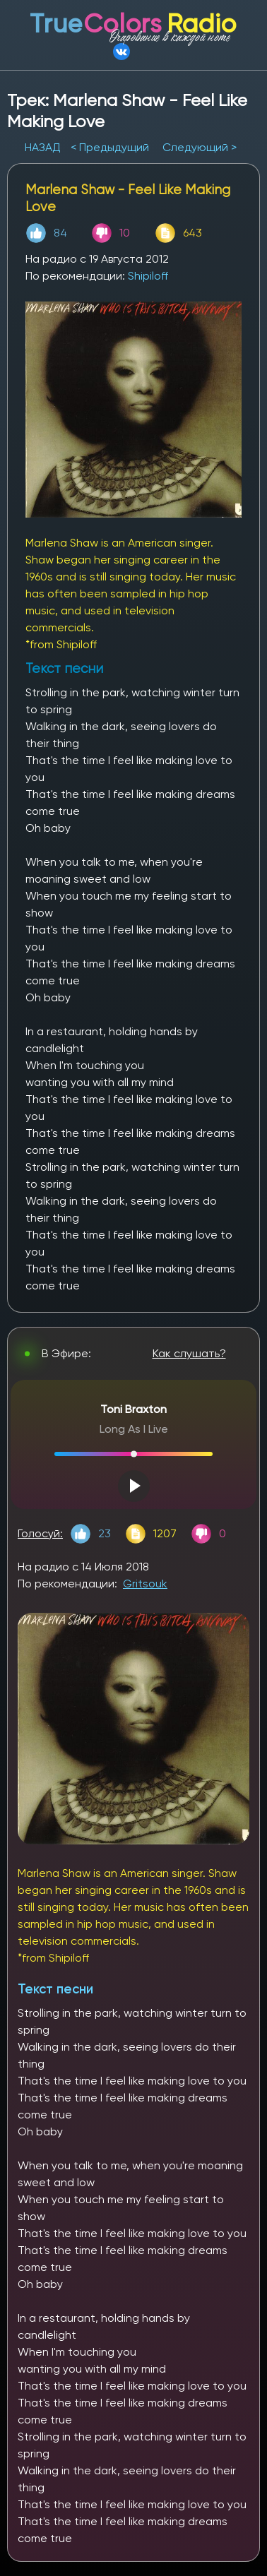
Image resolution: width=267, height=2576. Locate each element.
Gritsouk (145, 1583)
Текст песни (55, 1989)
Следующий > (199, 147)
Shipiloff (148, 275)
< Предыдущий (110, 147)
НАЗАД (44, 147)
